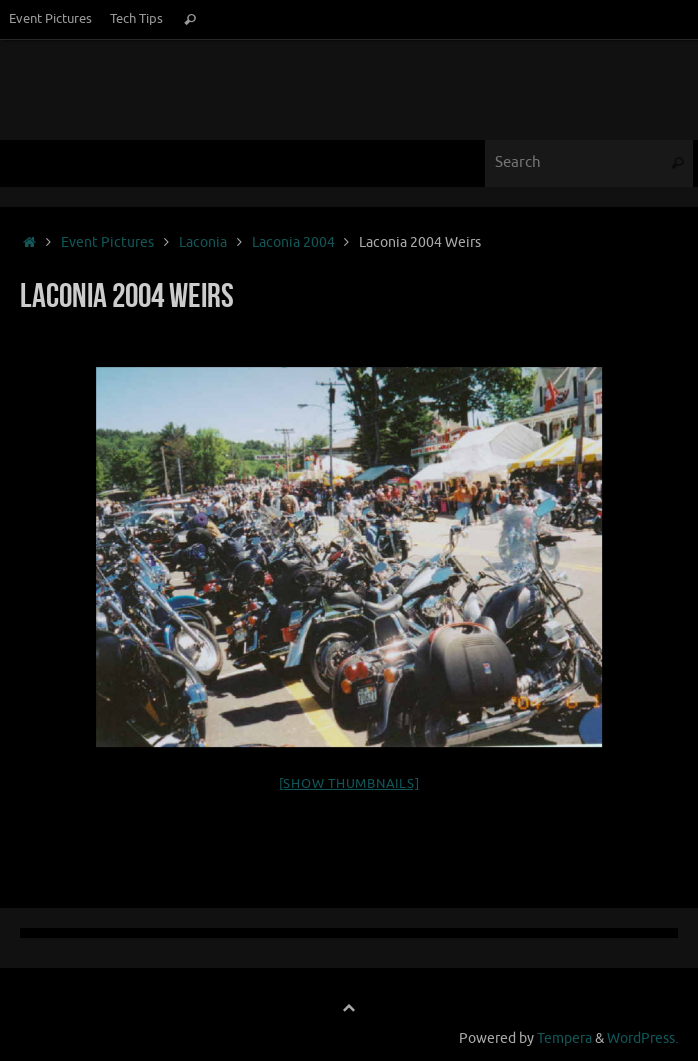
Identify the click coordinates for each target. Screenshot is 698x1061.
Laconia (203, 242)
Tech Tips (136, 19)
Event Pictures (50, 19)
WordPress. (642, 1038)
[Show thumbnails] (349, 783)
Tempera (564, 1038)
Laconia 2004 (293, 242)
